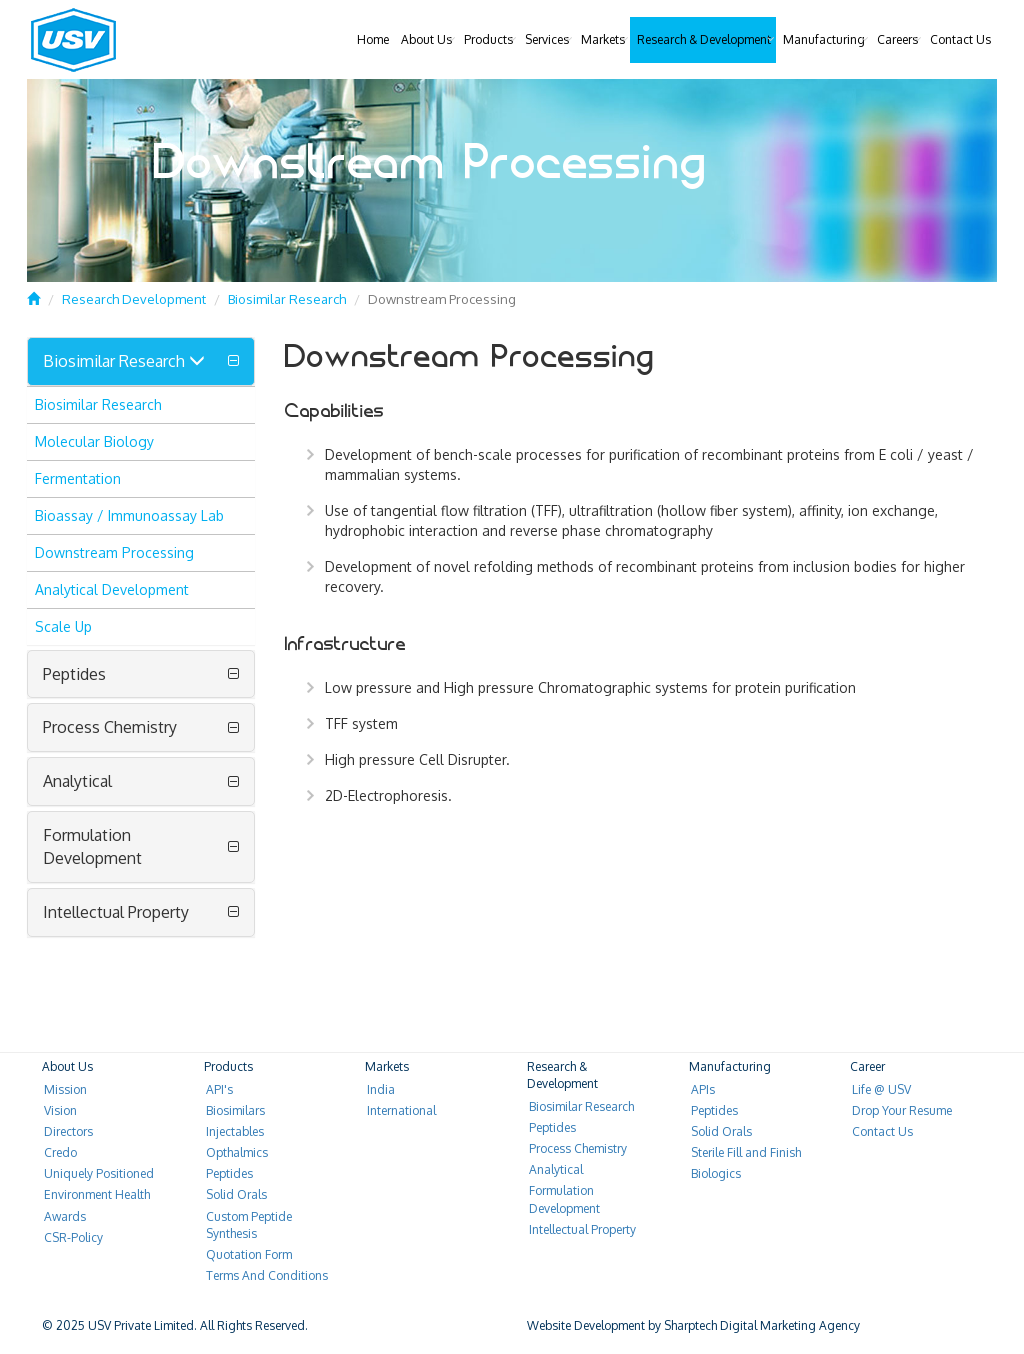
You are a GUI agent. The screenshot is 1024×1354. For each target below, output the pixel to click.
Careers (897, 39)
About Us (426, 39)
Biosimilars (235, 1110)
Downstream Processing (114, 552)
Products (488, 39)
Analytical (77, 781)
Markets (603, 39)
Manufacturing (824, 39)
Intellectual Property (116, 912)
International (401, 1110)
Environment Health (97, 1194)
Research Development (134, 299)
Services (547, 39)
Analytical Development (112, 589)
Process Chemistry (110, 727)
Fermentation (78, 478)
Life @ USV (881, 1089)
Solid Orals (236, 1194)
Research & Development (704, 39)
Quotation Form (249, 1254)
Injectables (235, 1131)
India (381, 1089)
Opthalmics (237, 1152)
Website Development (586, 1325)
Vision (60, 1110)
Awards (65, 1216)
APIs (703, 1089)
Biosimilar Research (287, 299)
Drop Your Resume (902, 1110)
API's (219, 1089)
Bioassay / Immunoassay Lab (129, 515)
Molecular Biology (94, 441)
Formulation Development (92, 846)
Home (373, 39)
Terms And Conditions (267, 1275)
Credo (60, 1152)
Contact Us (960, 39)
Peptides (74, 674)
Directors (68, 1131)
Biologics (716, 1173)
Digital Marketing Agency (790, 1325)
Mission (65, 1089)
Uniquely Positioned (99, 1173)
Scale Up (63, 626)
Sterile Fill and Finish (746, 1152)
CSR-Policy (73, 1237)
